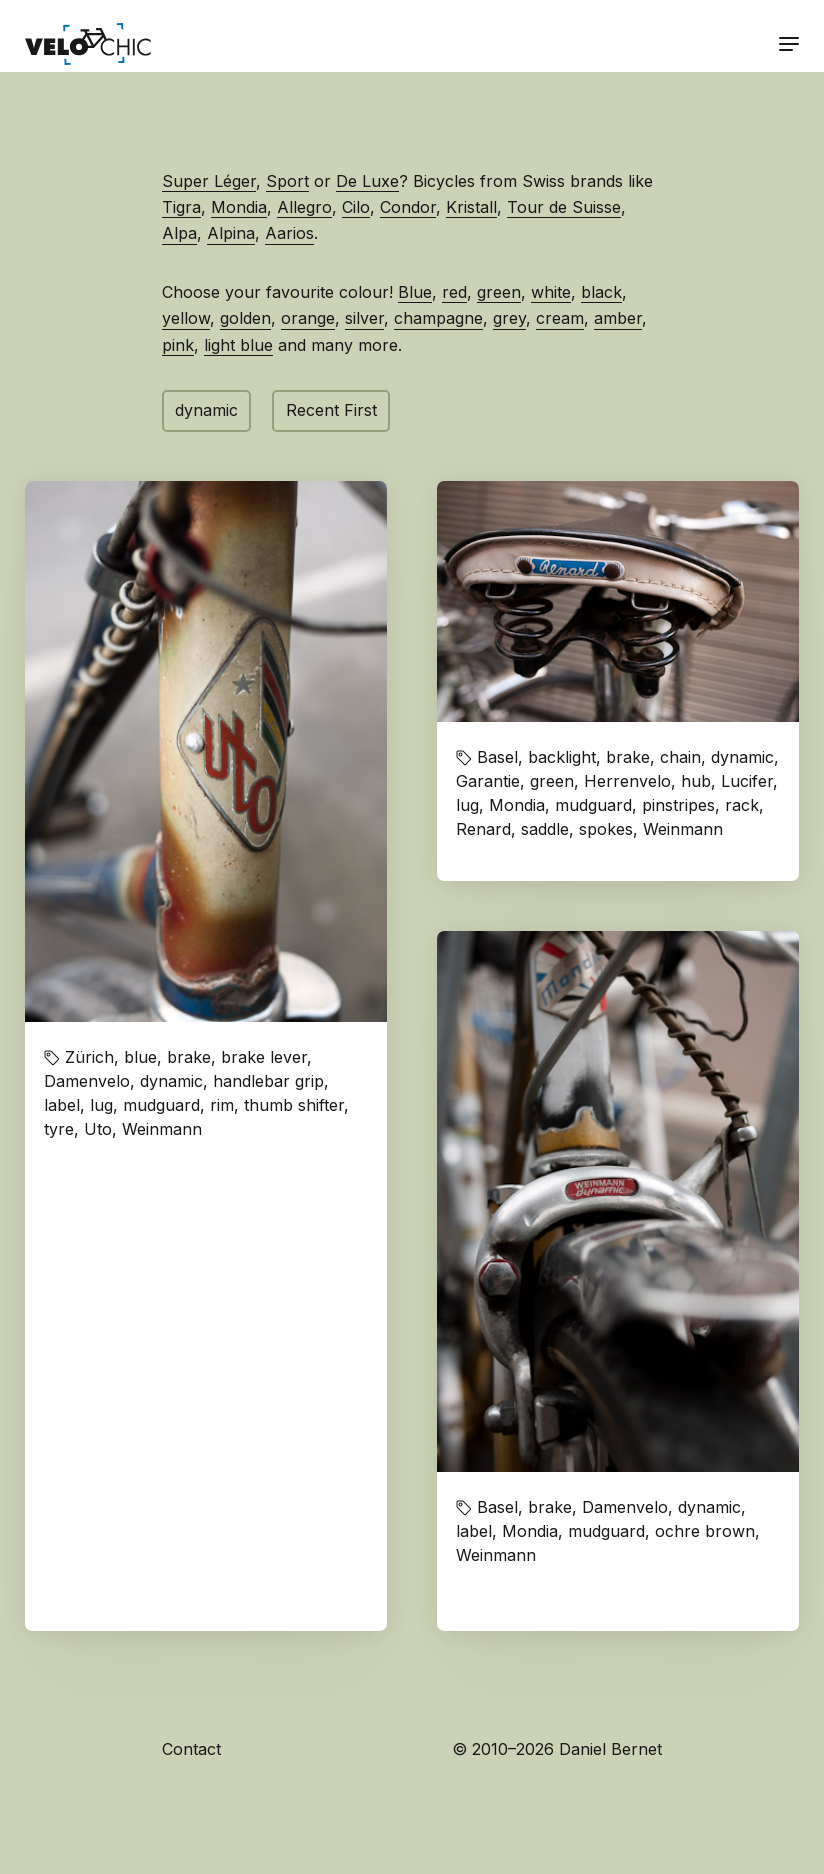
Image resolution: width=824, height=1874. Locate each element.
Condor (408, 207)
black (601, 292)
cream (560, 318)
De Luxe (367, 181)
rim (222, 1105)
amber (618, 318)
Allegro (304, 207)
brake (189, 1057)
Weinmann (162, 1129)
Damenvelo (87, 1081)
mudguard (161, 1105)
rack (742, 805)
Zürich (89, 1057)
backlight (562, 757)
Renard (483, 829)
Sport (287, 181)
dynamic (206, 410)
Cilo (356, 207)
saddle (545, 829)
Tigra (181, 207)
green (499, 292)
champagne (438, 318)
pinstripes (678, 805)
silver (364, 318)
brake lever (264, 1057)
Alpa (179, 233)
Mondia (239, 207)
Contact (191, 1749)
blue (140, 1057)
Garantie (488, 781)
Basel (497, 757)
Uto (98, 1129)
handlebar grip (268, 1081)
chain (680, 757)
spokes (606, 829)
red (454, 292)
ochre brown (705, 1531)
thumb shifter (294, 1105)
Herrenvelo (627, 781)
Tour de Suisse (564, 207)
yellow (186, 318)
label (62, 1105)
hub (696, 781)
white (551, 292)
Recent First (331, 410)
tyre (59, 1129)
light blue (238, 345)
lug (101, 1105)
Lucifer (747, 781)
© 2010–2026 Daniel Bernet (557, 1749)
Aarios (289, 233)
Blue (415, 292)
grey (509, 318)
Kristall (471, 207)
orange (308, 318)
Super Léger (209, 181)
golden (245, 318)
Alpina (231, 233)
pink (178, 345)
